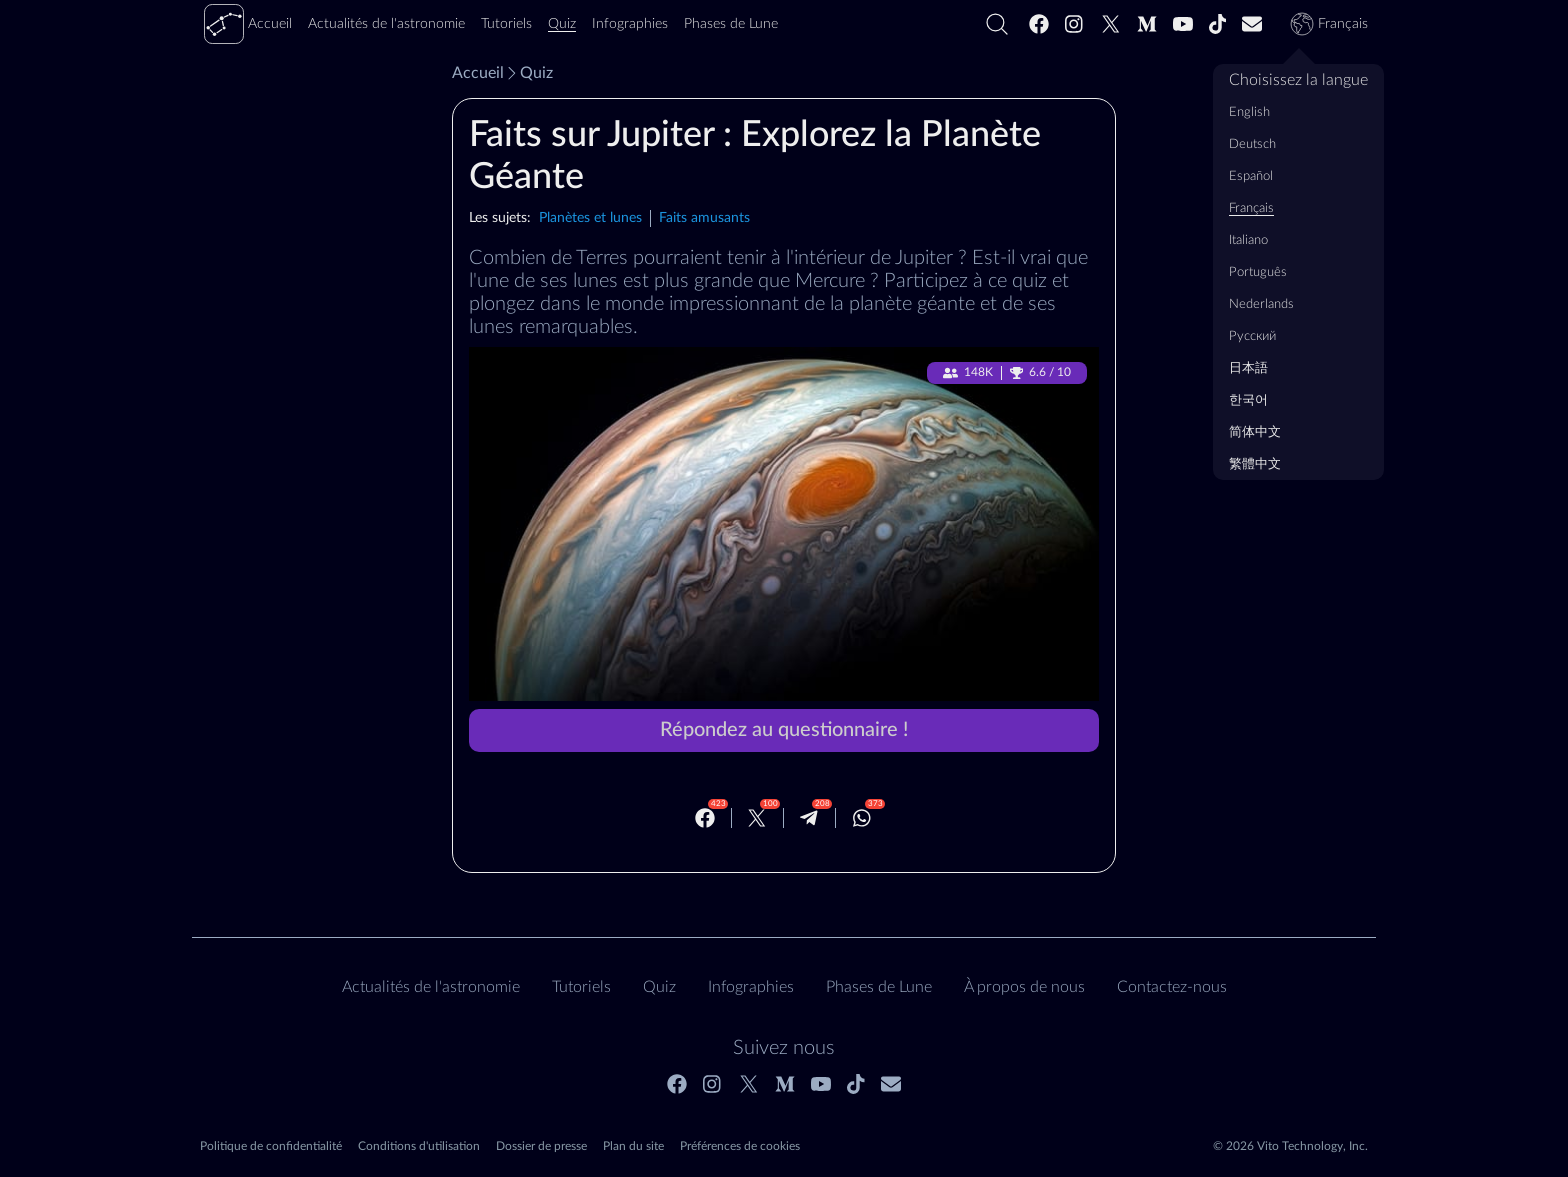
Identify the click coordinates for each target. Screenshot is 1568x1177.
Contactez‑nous (1172, 987)
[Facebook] (1039, 24)
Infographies (751, 987)
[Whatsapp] (862, 818)
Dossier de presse (541, 1146)
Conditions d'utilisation (419, 1146)
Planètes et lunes (590, 217)
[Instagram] (1075, 24)
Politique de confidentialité (271, 1146)
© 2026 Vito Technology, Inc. (1290, 1146)
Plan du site (633, 1146)
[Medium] (1147, 24)
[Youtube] (1183, 24)
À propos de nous (1024, 987)
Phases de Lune (879, 987)
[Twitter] (1111, 24)
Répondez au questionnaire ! (784, 730)
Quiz (528, 73)
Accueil (478, 73)
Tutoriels (581, 987)
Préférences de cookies (740, 1146)
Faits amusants (704, 217)
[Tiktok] (1218, 24)
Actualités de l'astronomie (431, 987)
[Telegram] (809, 818)
